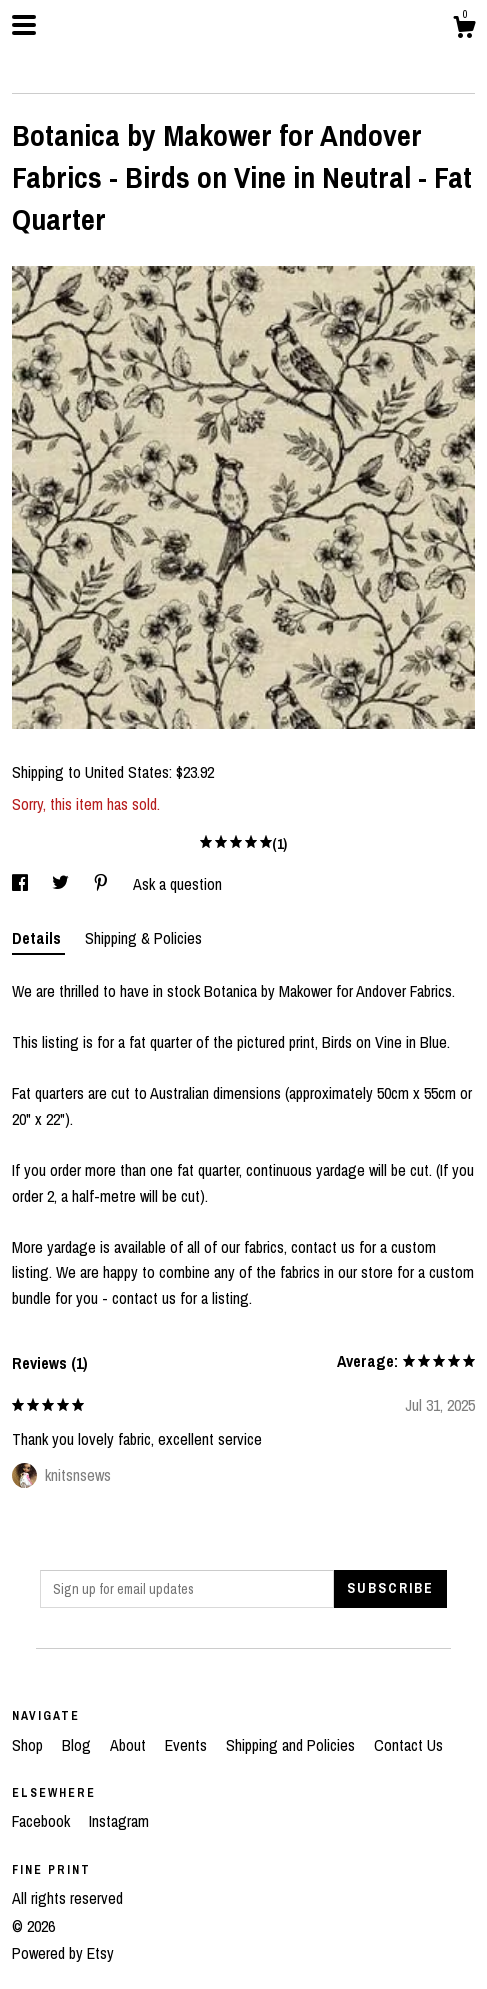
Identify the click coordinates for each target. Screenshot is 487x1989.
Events (188, 1745)
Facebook (43, 1821)
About (130, 1745)
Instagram (119, 1821)
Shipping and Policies (292, 1745)
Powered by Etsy (63, 1953)
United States (127, 772)
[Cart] (464, 30)
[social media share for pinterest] (103, 884)
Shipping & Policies (143, 938)
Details (38, 938)
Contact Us (408, 1745)
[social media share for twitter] (62, 884)
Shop (29, 1745)
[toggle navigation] (24, 25)
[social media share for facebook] (22, 884)
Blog (78, 1745)
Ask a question (177, 884)
